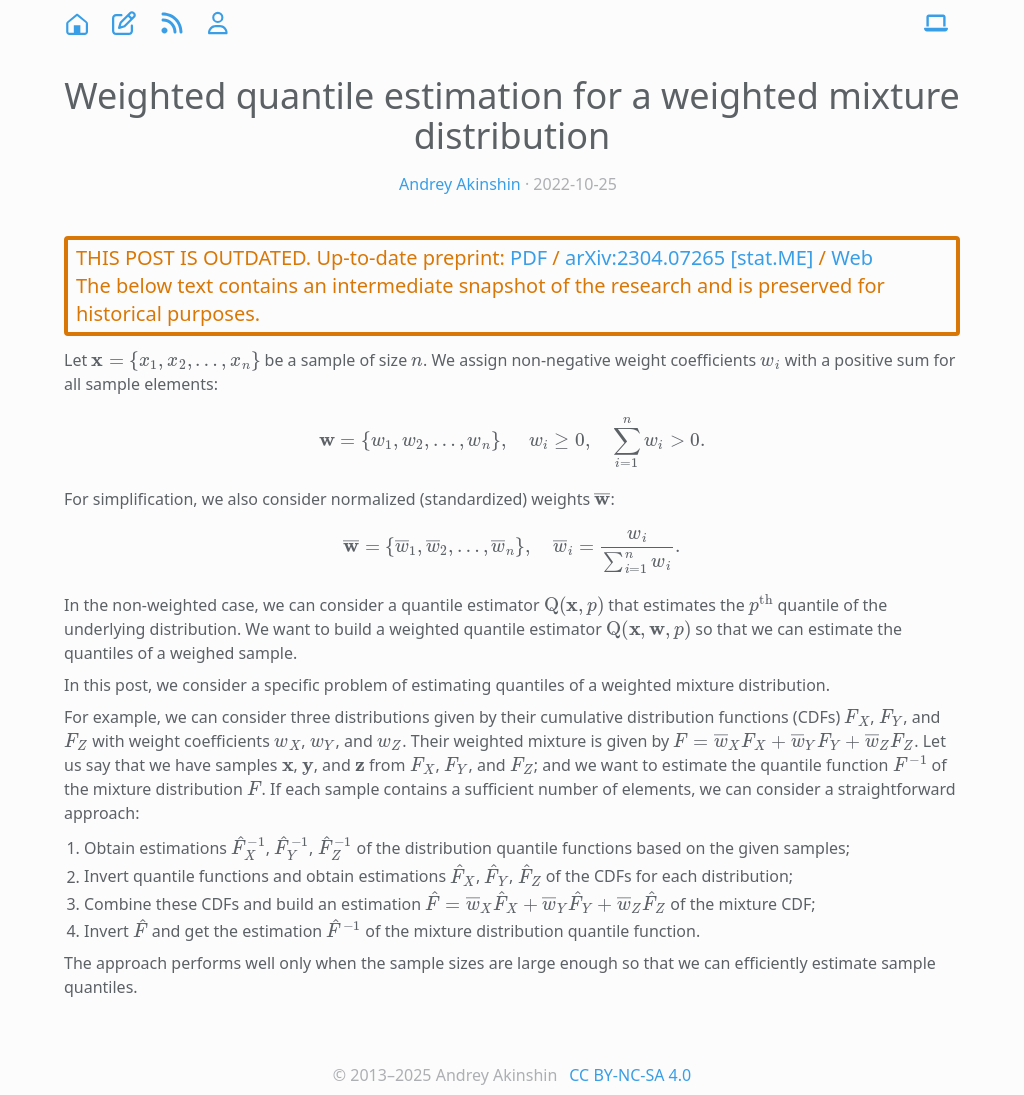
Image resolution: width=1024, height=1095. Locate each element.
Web (852, 257)
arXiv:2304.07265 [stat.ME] (689, 257)
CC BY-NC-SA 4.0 (630, 1075)
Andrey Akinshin (460, 184)
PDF (528, 257)
